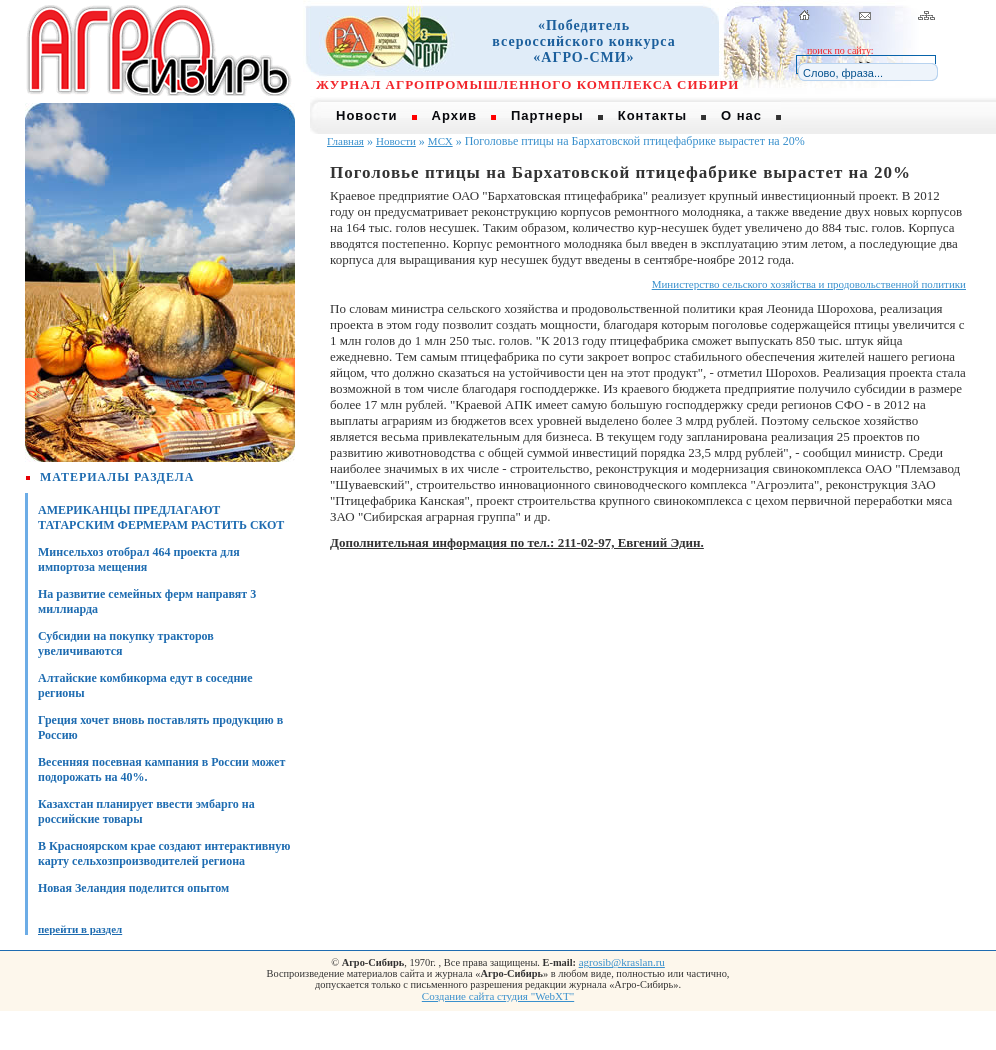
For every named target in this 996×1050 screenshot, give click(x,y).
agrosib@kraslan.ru (622, 962)
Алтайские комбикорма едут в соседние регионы (145, 685)
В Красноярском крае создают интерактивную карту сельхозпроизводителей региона (164, 853)
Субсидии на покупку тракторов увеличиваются (126, 643)
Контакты (652, 115)
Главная (345, 141)
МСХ (440, 141)
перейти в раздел (80, 929)
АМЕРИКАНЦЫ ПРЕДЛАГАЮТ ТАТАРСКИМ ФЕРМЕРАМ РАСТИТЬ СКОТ (161, 517)
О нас (741, 115)
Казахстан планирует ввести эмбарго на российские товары (146, 811)
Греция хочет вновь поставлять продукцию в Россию (160, 727)
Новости (367, 115)
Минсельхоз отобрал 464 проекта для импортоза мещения (139, 559)
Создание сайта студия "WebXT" (498, 996)
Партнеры (547, 115)
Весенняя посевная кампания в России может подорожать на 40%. (161, 769)
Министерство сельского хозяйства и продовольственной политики (809, 284)
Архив (454, 115)
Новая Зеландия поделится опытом (133, 888)
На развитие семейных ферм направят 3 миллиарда (147, 601)
